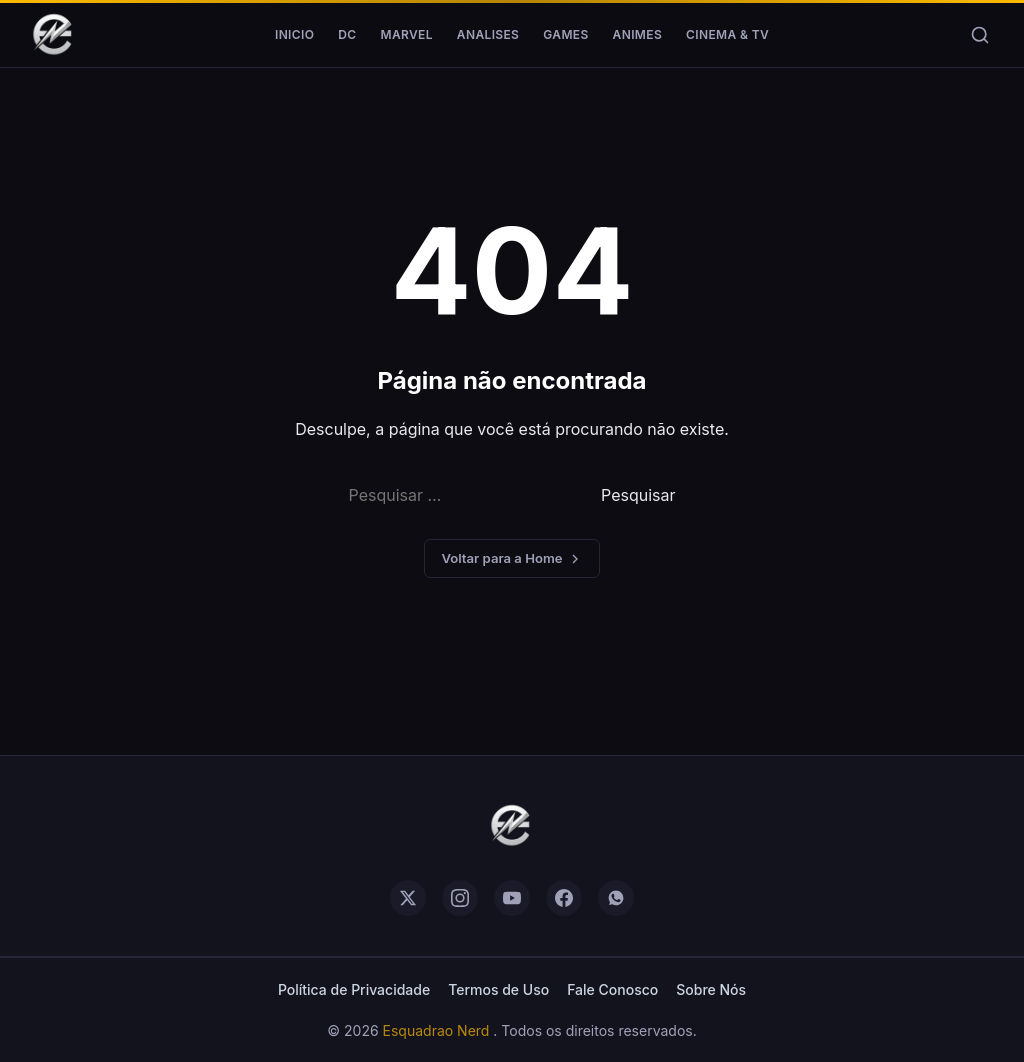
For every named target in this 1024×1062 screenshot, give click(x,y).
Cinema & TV (727, 34)
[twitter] (408, 898)
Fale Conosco (612, 989)
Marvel (407, 34)
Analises (488, 34)
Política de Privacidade (354, 989)
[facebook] (564, 898)
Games (565, 34)
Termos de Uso (498, 989)
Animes (637, 34)
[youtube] (512, 898)
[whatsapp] (616, 898)
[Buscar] (980, 35)
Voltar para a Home (511, 558)
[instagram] (460, 898)
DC (347, 34)
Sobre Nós (711, 989)
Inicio (294, 34)
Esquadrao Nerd (438, 1030)
